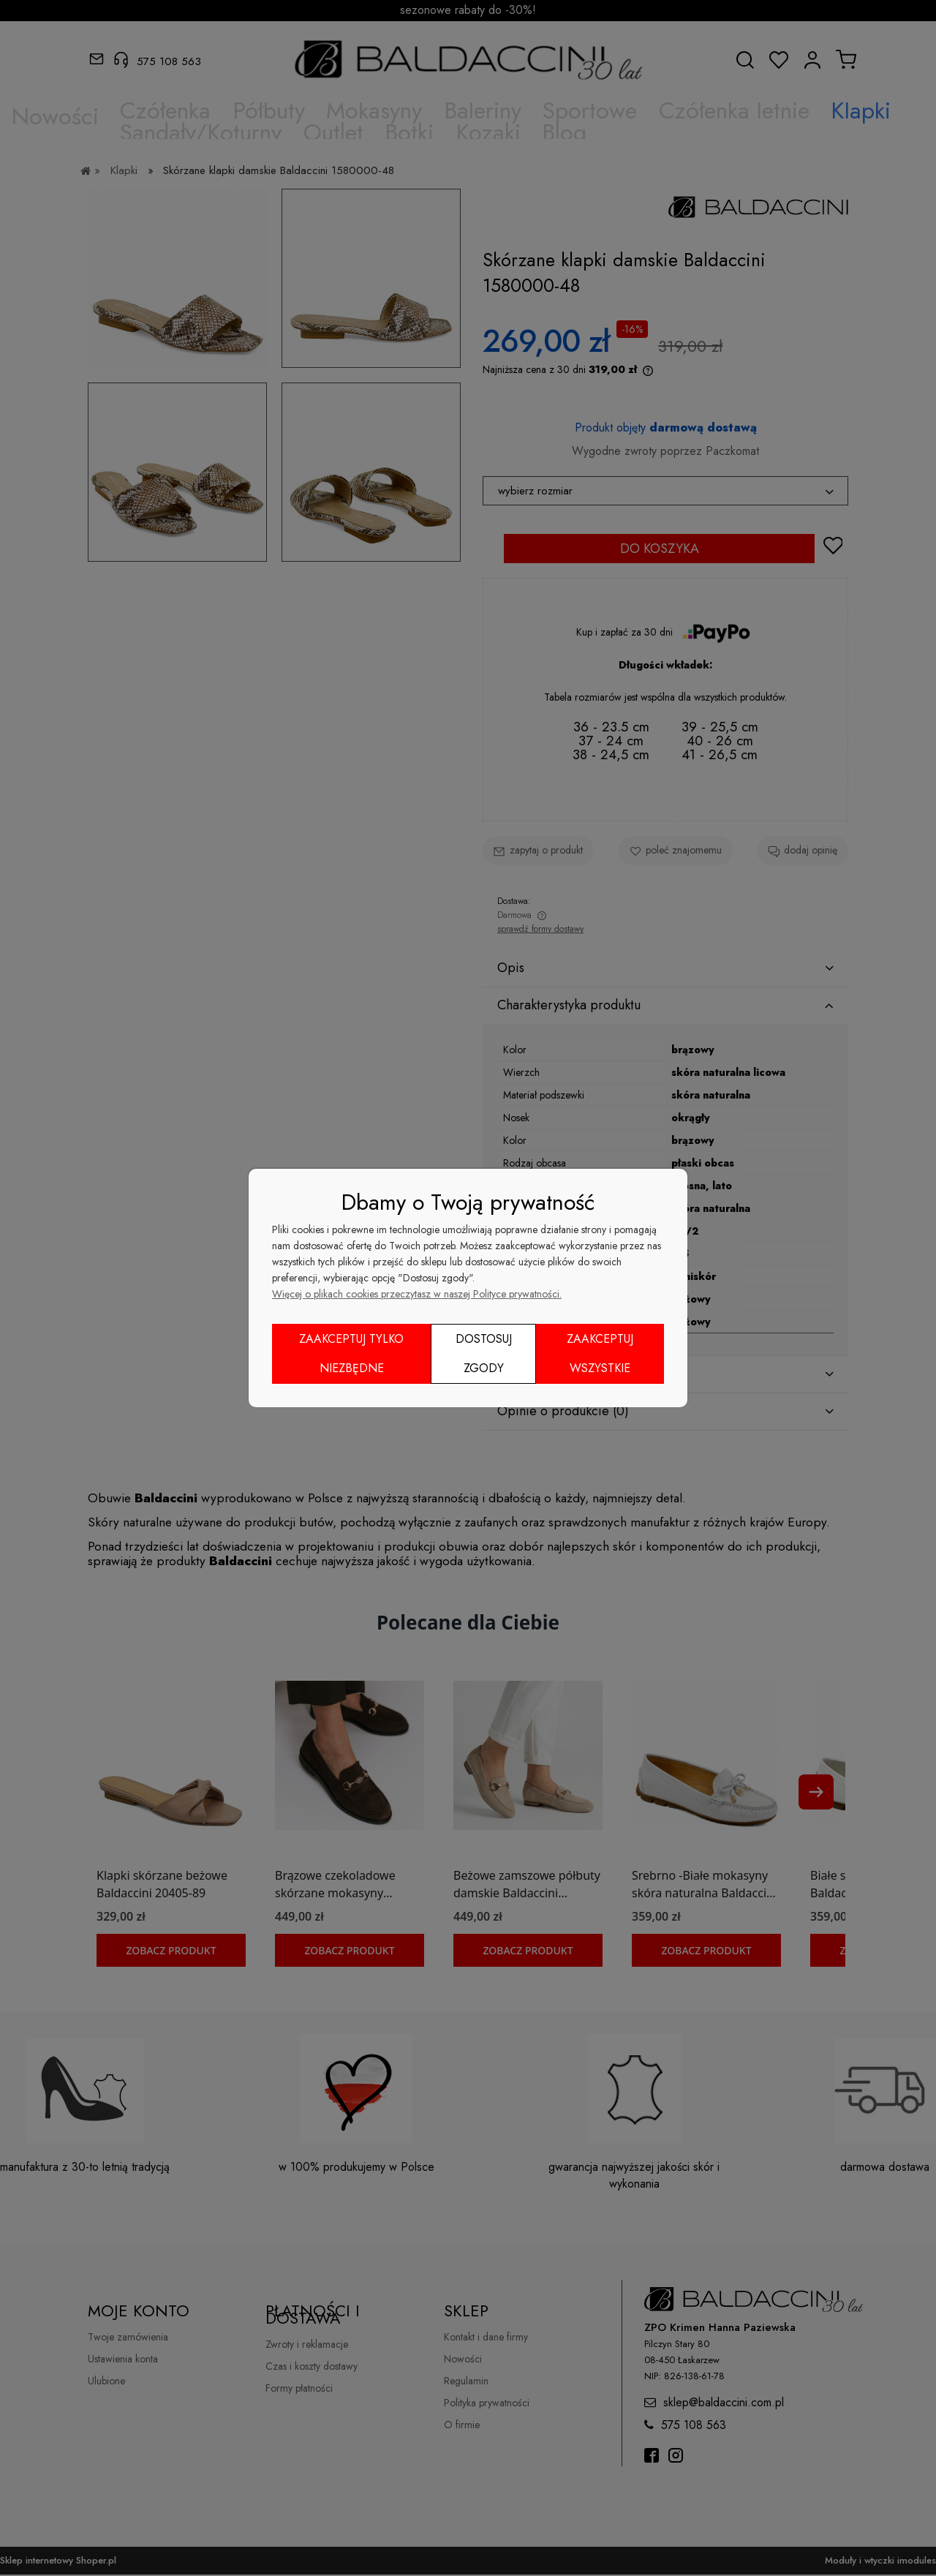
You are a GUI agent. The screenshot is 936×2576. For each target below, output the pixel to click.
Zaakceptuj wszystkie (600, 1353)
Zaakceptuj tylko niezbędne (351, 1353)
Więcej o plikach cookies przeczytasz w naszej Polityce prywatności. (417, 1294)
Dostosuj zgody (484, 1353)
